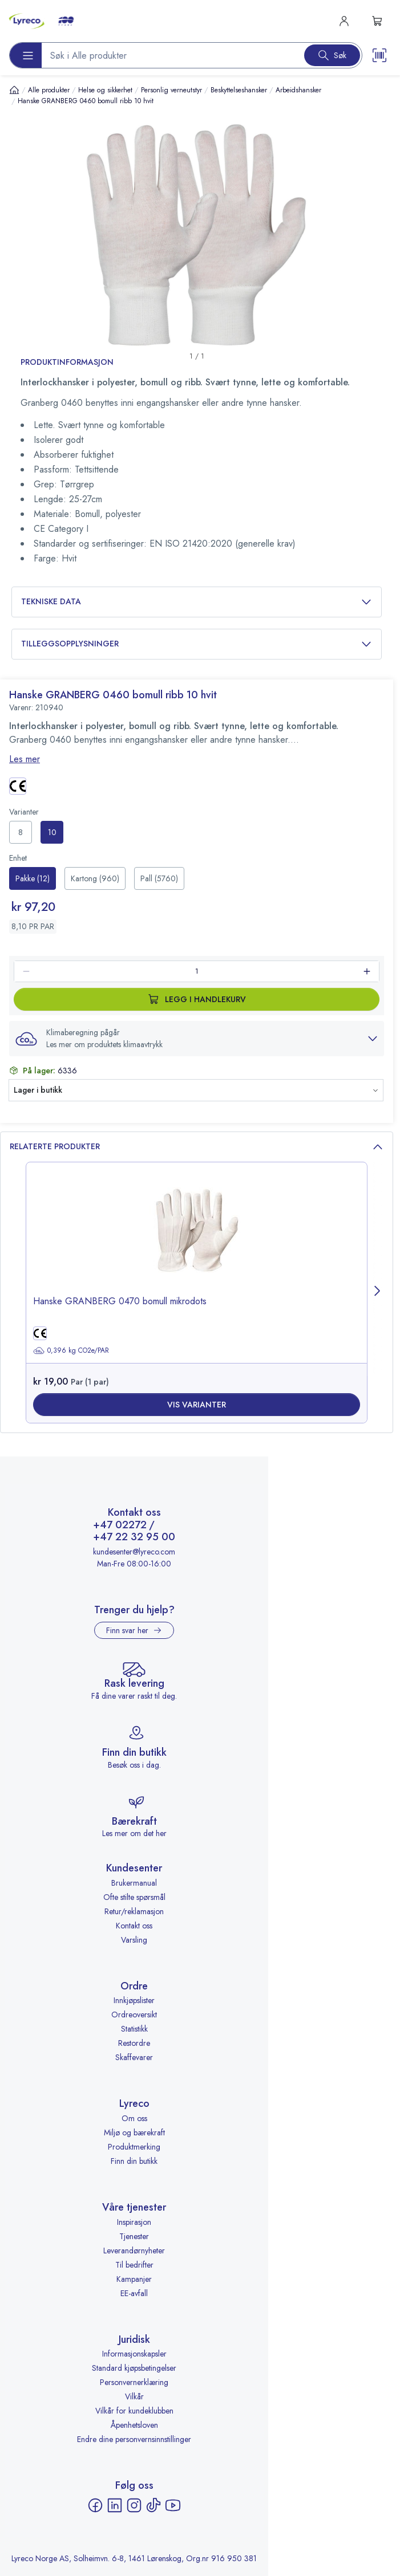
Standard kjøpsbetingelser (134, 2368)
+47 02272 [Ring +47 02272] (120, 1525)
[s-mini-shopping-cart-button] (377, 21)
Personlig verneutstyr (171, 90)
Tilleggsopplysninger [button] (196, 644)
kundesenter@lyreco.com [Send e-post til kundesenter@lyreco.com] (134, 1551)
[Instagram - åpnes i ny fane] (134, 2505)
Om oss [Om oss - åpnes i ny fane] (134, 2118)
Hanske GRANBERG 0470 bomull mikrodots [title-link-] (120, 1301)
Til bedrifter (134, 2264)
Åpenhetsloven (134, 2425)
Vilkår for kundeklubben (134, 2410)
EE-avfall (134, 2293)
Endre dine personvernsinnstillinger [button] (134, 2439)
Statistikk (134, 2028)
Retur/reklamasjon (134, 1911)
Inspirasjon (134, 2222)
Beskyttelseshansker (239, 90)
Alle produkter (49, 90)
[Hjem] (14, 89)
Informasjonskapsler (134, 2353)
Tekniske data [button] (196, 602)
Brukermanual (134, 1883)
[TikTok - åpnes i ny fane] (153, 2505)
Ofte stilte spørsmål (134, 1897)
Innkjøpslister (134, 2000)
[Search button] (332, 55)
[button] (196, 1039)
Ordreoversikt (134, 2014)
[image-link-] (196, 1238)
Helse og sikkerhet (105, 90)
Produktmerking (134, 2146)
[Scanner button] (379, 55)
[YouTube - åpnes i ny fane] (172, 2505)
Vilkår (134, 2396)
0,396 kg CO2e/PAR (71, 1350)
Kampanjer (134, 2279)
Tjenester (134, 2236)
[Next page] (377, 1292)
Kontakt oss (134, 1925)
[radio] (20, 832)
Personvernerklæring (134, 2382)
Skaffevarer (134, 2057)
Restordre (134, 2043)
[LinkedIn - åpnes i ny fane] (114, 2505)
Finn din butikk (134, 2161)
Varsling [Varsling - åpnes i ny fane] (134, 1940)
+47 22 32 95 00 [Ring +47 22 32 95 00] (134, 1537)
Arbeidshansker (298, 90)
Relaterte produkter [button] (196, 1147)
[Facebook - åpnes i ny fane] (95, 2505)
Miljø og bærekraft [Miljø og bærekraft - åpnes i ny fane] (134, 2132)
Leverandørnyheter (134, 2250)
